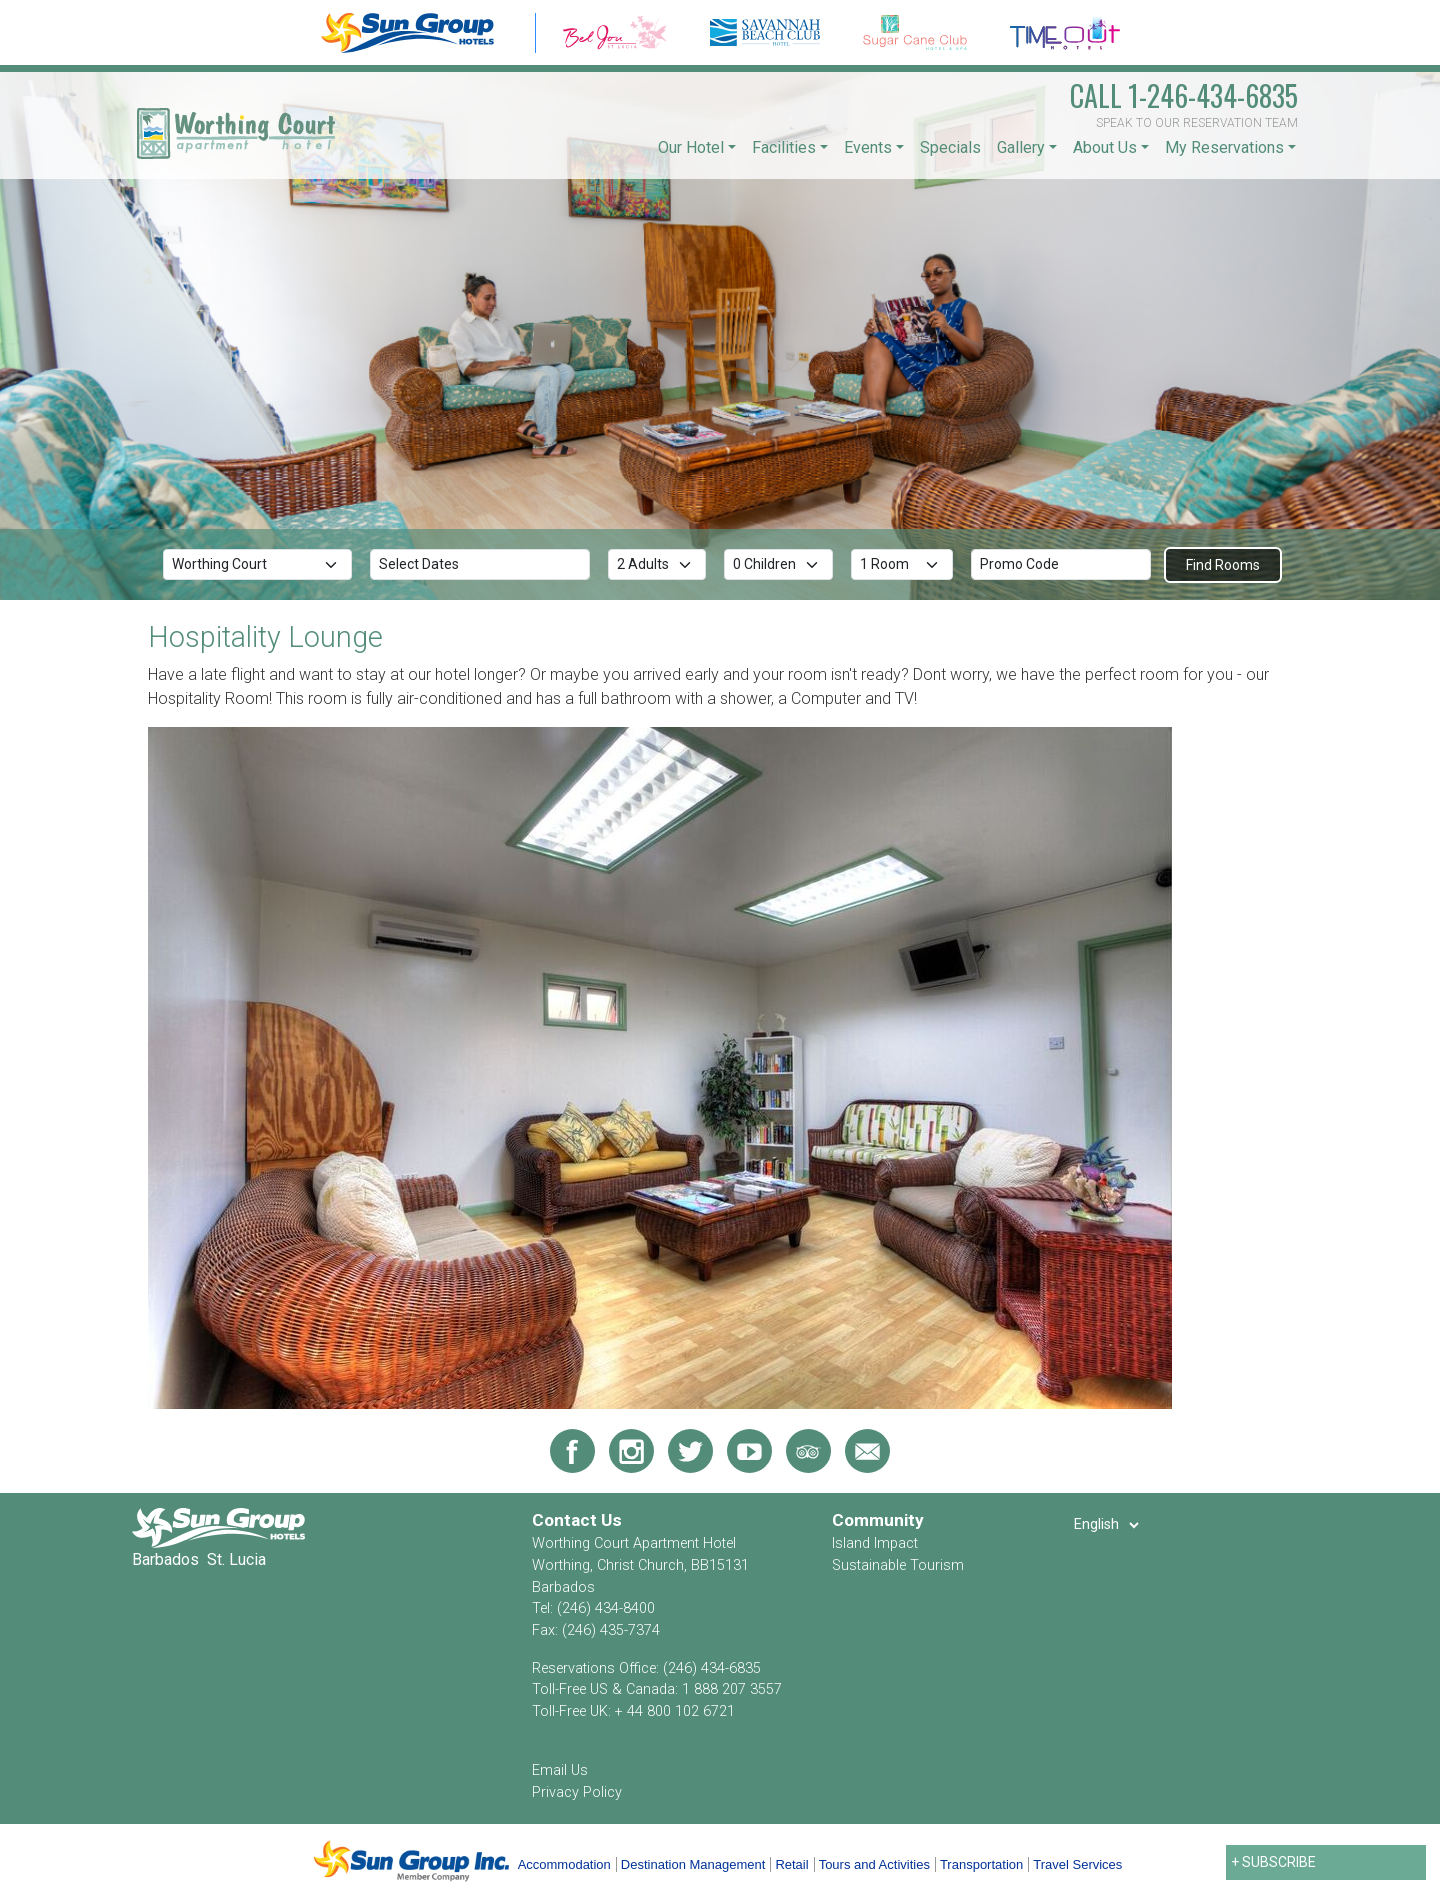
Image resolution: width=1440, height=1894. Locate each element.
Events (868, 147)
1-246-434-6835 (1184, 95)
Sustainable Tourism (898, 1565)
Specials (950, 147)
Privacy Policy (577, 1792)
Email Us (560, 1770)
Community (878, 1520)
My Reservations (1224, 147)
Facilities (784, 147)
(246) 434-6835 (712, 1668)
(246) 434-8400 (606, 1608)
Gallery (1021, 147)
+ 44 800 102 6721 (675, 1711)
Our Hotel (691, 147)
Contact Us (577, 1520)
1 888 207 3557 (732, 1689)
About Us (1105, 147)
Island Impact (875, 1543)
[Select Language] (1106, 1525)
